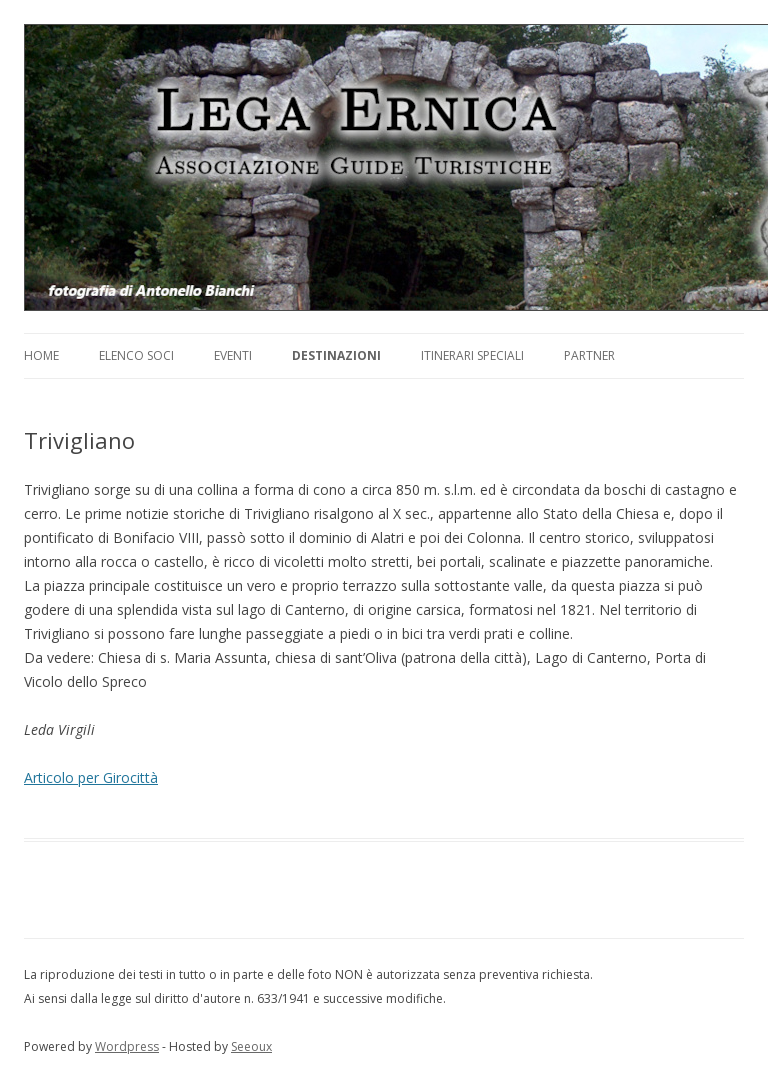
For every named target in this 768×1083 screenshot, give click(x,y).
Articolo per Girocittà (91, 777)
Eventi (233, 355)
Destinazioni (336, 355)
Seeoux (251, 1046)
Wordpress (127, 1046)
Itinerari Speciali (472, 355)
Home (41, 355)
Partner (589, 355)
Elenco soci (136, 355)
